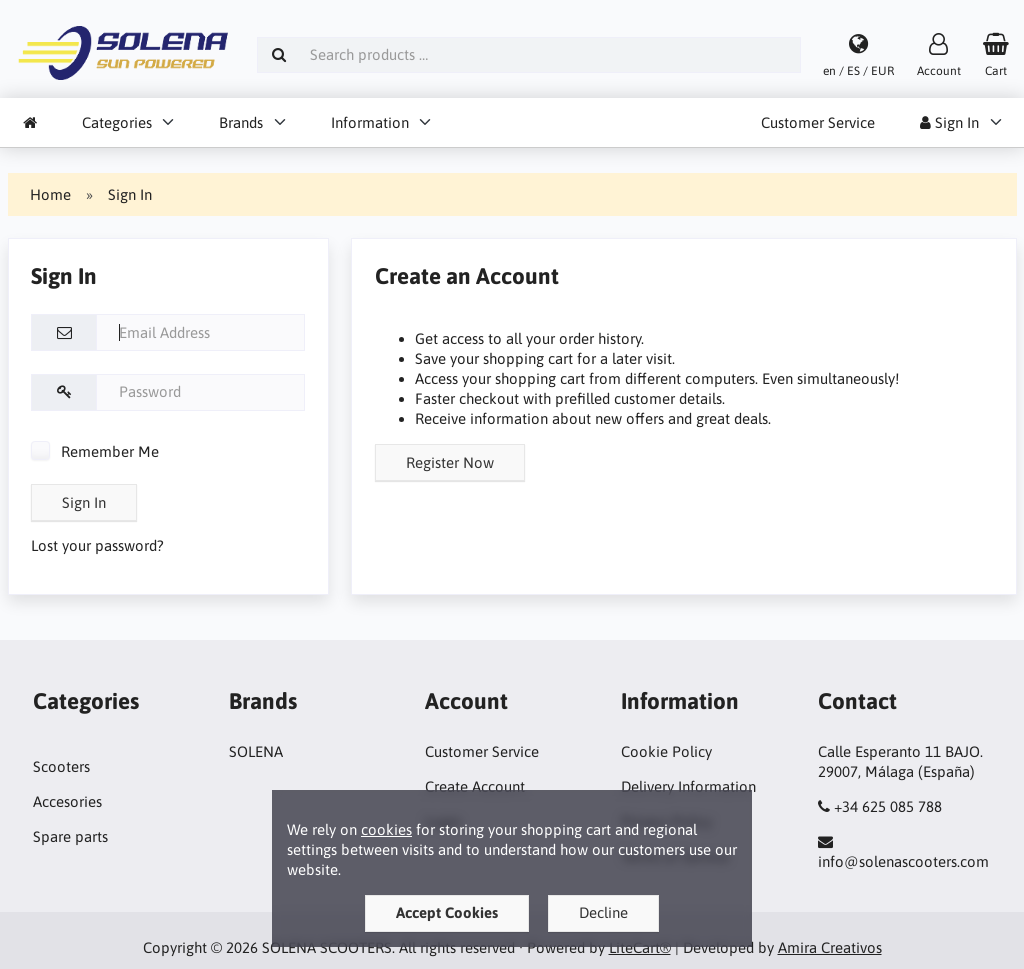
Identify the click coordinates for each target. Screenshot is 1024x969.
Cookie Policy (666, 751)
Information (370, 122)
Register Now (450, 462)
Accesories (67, 801)
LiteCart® (640, 947)
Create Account (475, 786)
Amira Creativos (830, 947)
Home (50, 194)
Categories (117, 122)
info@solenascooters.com (903, 861)
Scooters (61, 766)
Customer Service (818, 122)
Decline (603, 912)
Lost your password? (97, 545)
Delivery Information (688, 786)
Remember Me (95, 451)
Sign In (949, 122)
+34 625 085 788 (888, 806)
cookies (386, 829)
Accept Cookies (447, 912)
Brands (241, 122)
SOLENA (256, 751)
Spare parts (70, 836)
